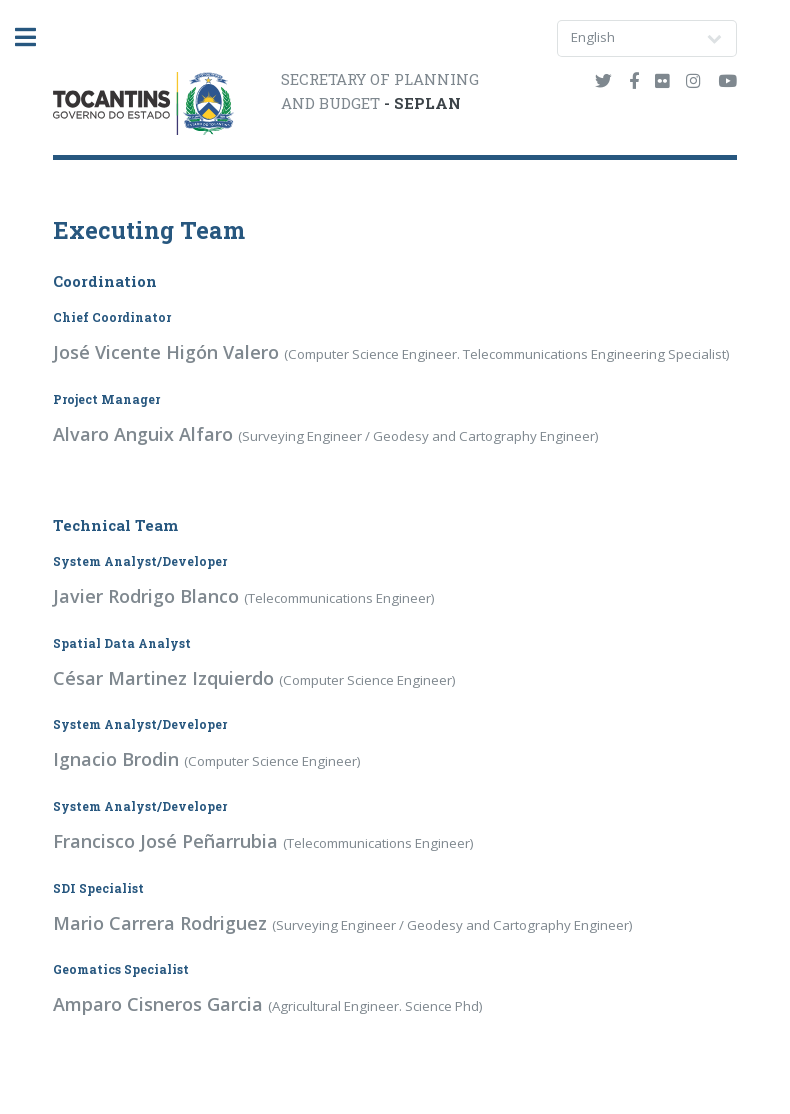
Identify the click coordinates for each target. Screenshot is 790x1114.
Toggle (36, 37)
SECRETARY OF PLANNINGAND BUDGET (380, 91)
